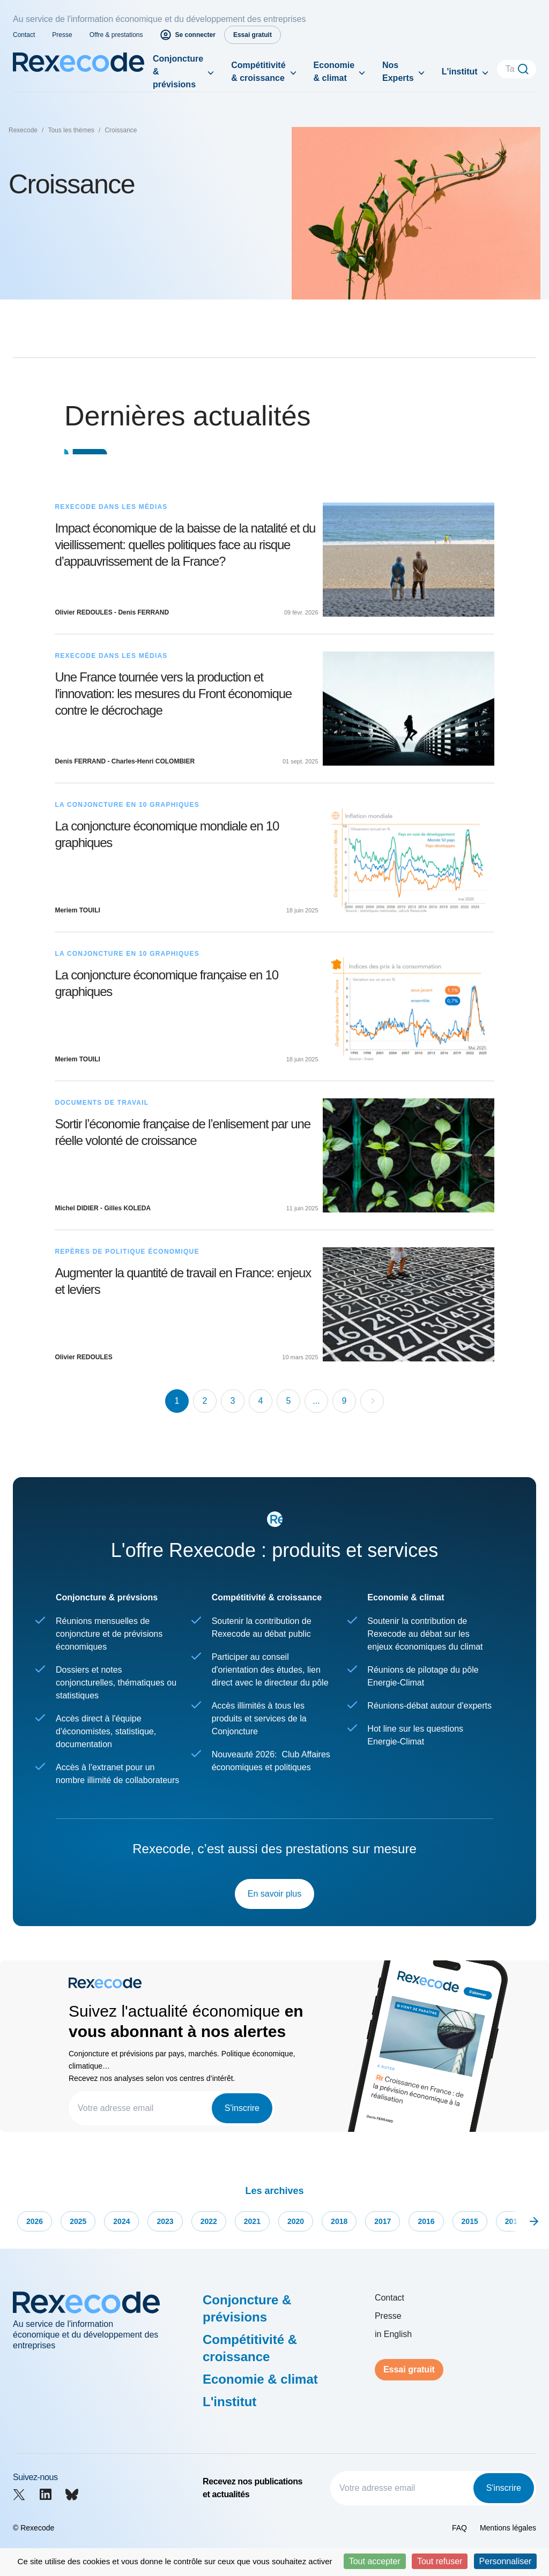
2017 (382, 2221)
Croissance (121, 130)
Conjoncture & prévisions (178, 71)
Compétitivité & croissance (258, 72)
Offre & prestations (116, 35)
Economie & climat (334, 72)
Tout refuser (439, 2561)
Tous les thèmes (71, 130)
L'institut (460, 71)
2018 (339, 2221)
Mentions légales (508, 2527)
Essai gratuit (409, 2369)
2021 (252, 2221)
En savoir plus (275, 1893)
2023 (165, 2221)
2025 (78, 2221)
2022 (209, 2221)
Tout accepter (374, 2561)
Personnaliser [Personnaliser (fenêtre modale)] (505, 2561)
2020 (295, 2221)
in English (393, 2334)
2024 (121, 2221)
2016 (426, 2221)
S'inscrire (242, 2108)
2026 (34, 2221)
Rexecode (23, 130)
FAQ (459, 2527)
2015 (470, 2221)
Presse (62, 35)
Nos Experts (398, 72)
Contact (24, 35)
